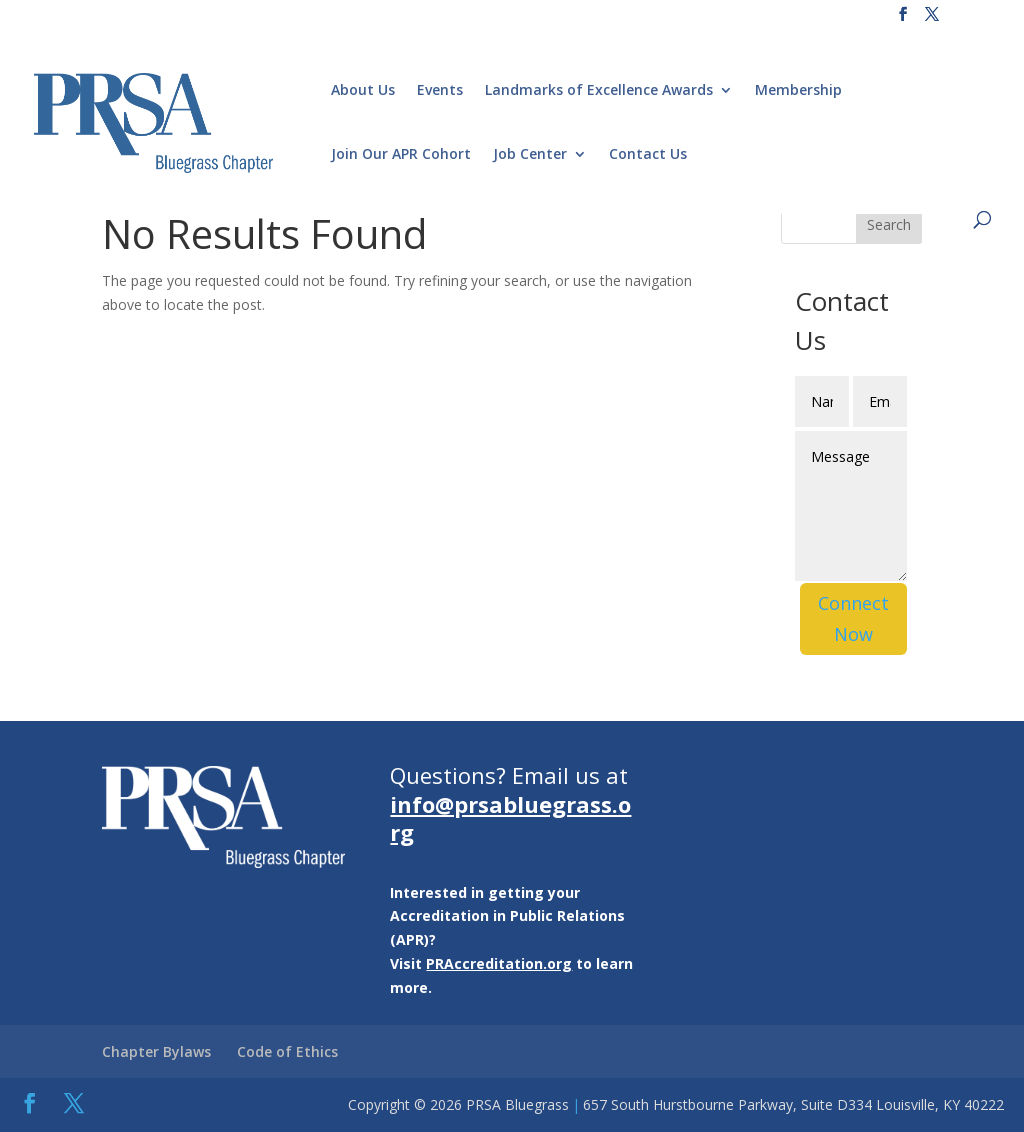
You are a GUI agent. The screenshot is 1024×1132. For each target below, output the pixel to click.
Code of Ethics (287, 1051)
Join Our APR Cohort (401, 155)
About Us (363, 91)
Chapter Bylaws (156, 1051)
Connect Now (853, 618)
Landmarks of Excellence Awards (599, 91)
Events (440, 91)
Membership (798, 91)
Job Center (530, 155)
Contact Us (648, 155)
